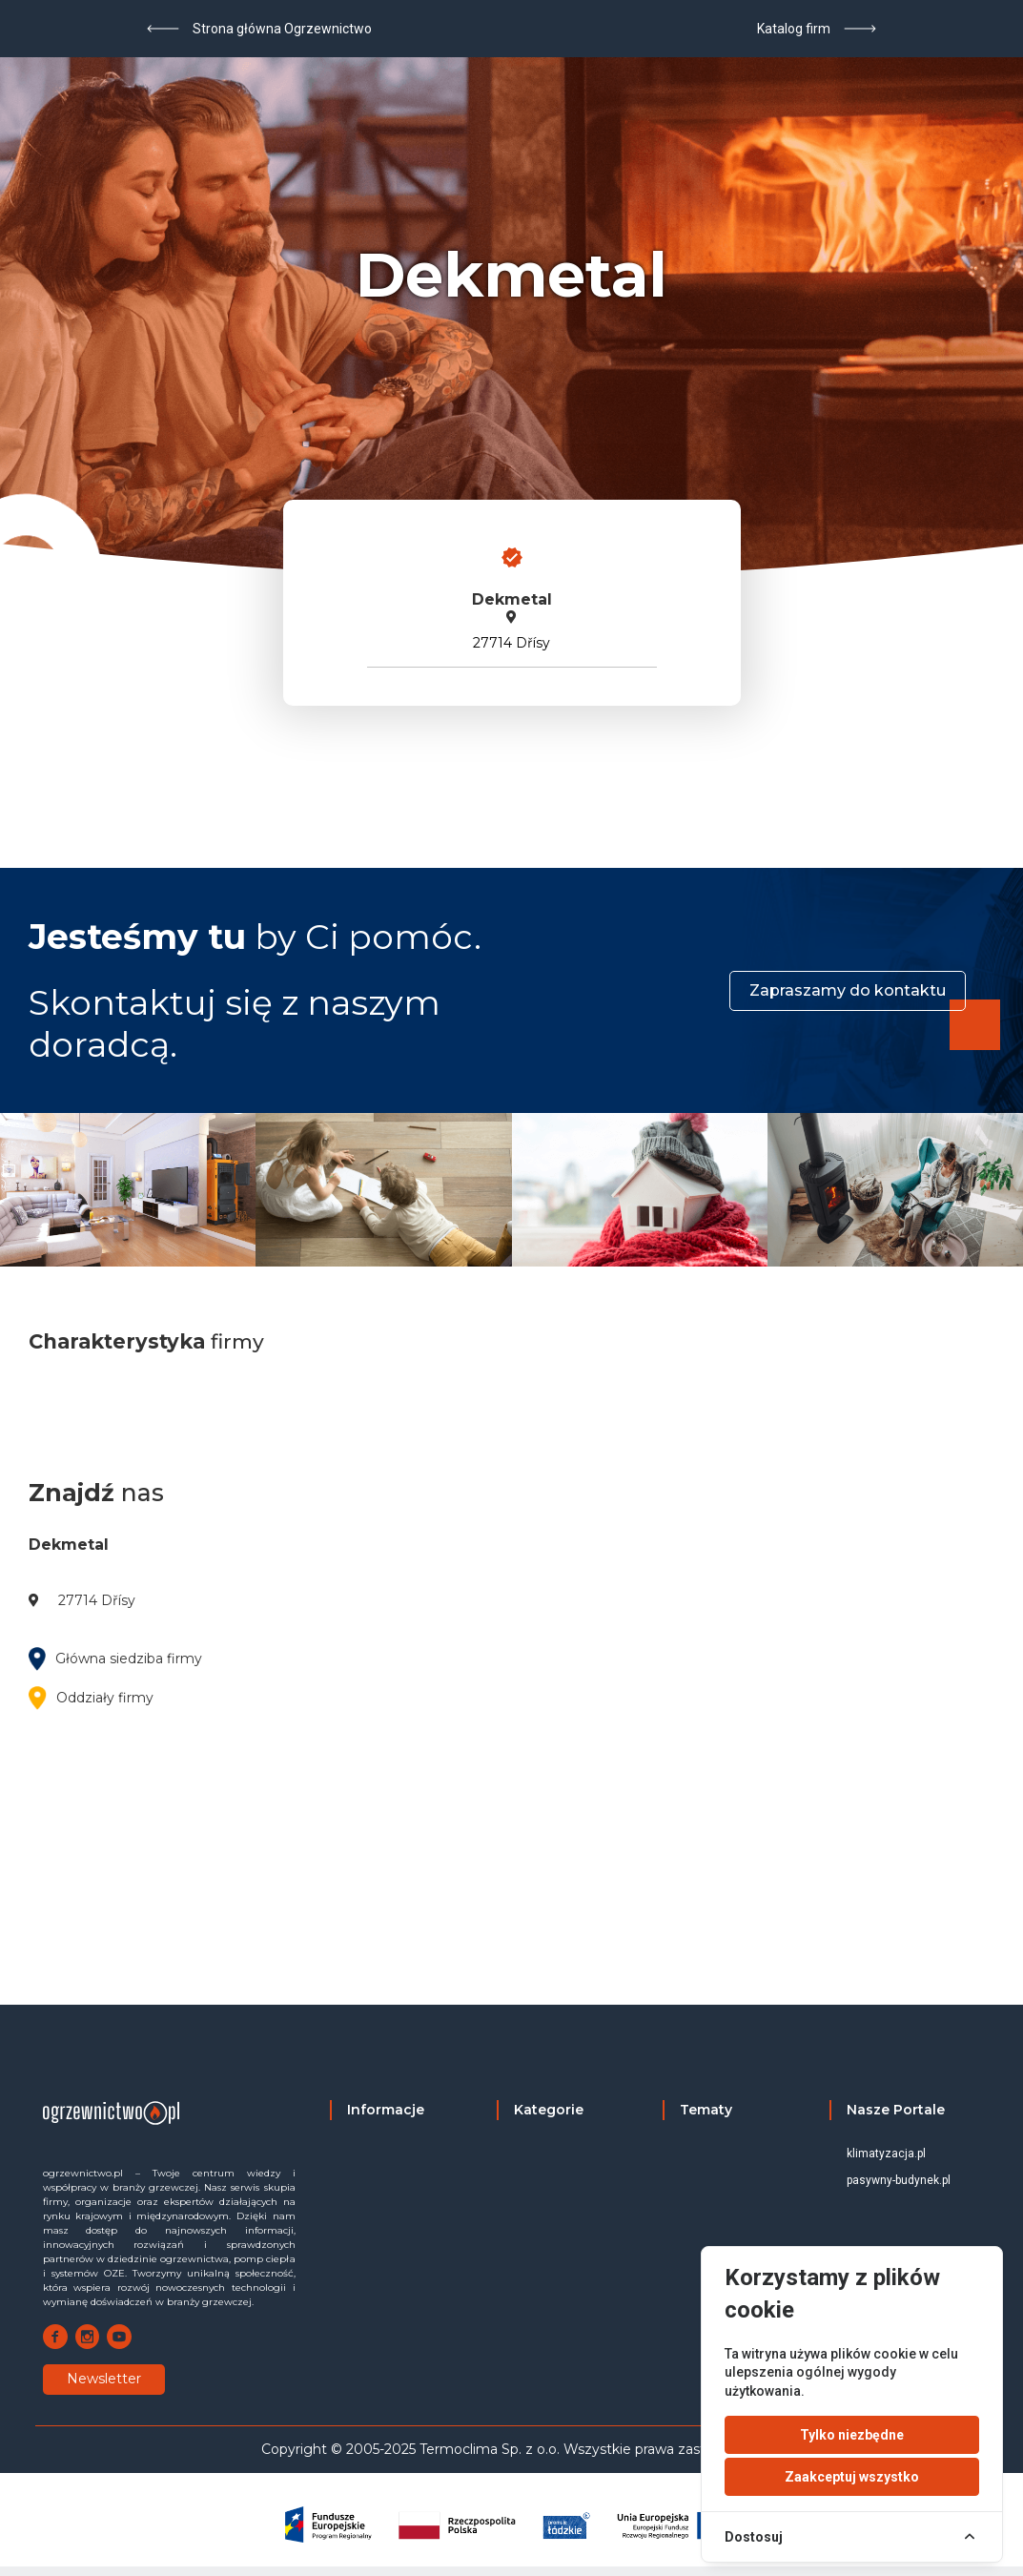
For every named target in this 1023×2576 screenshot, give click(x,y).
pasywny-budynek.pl (899, 2180)
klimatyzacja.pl (886, 2153)
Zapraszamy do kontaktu (847, 990)
